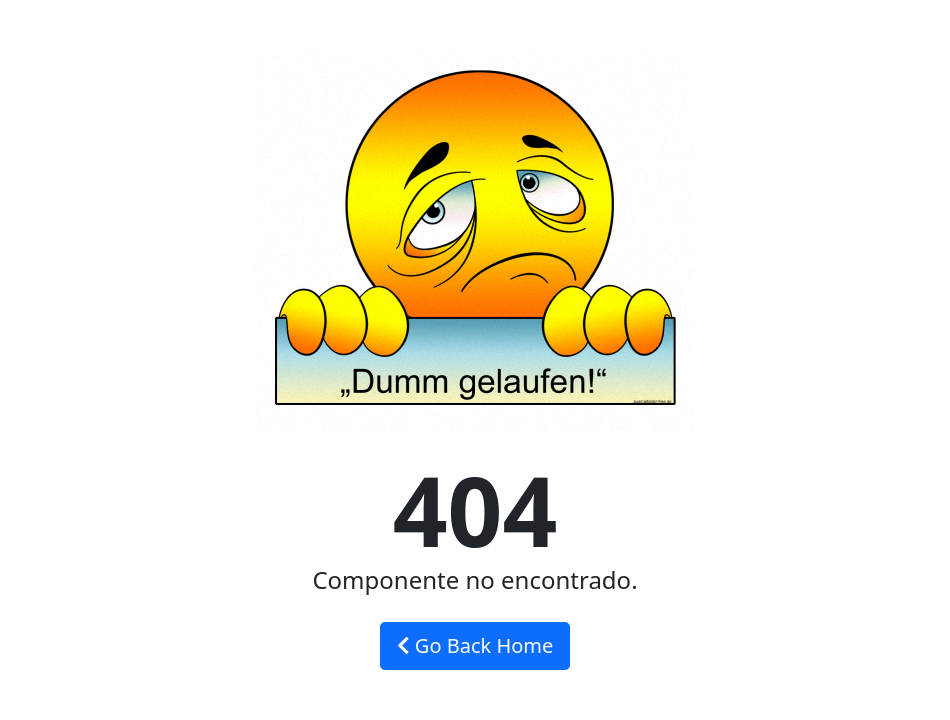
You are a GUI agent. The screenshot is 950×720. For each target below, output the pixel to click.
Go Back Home (475, 645)
